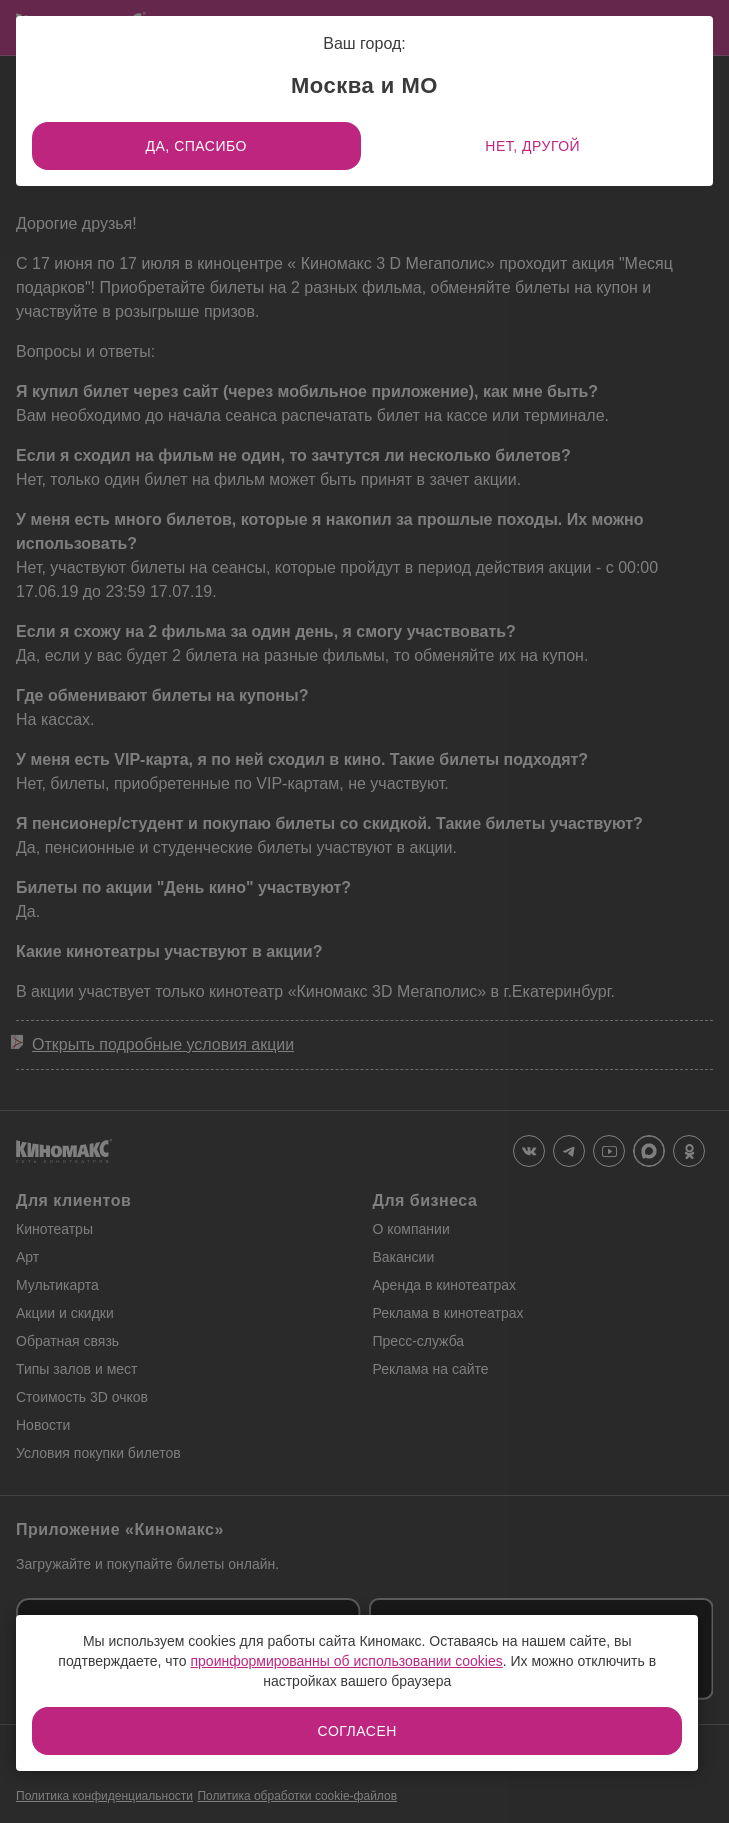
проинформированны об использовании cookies (346, 1661)
